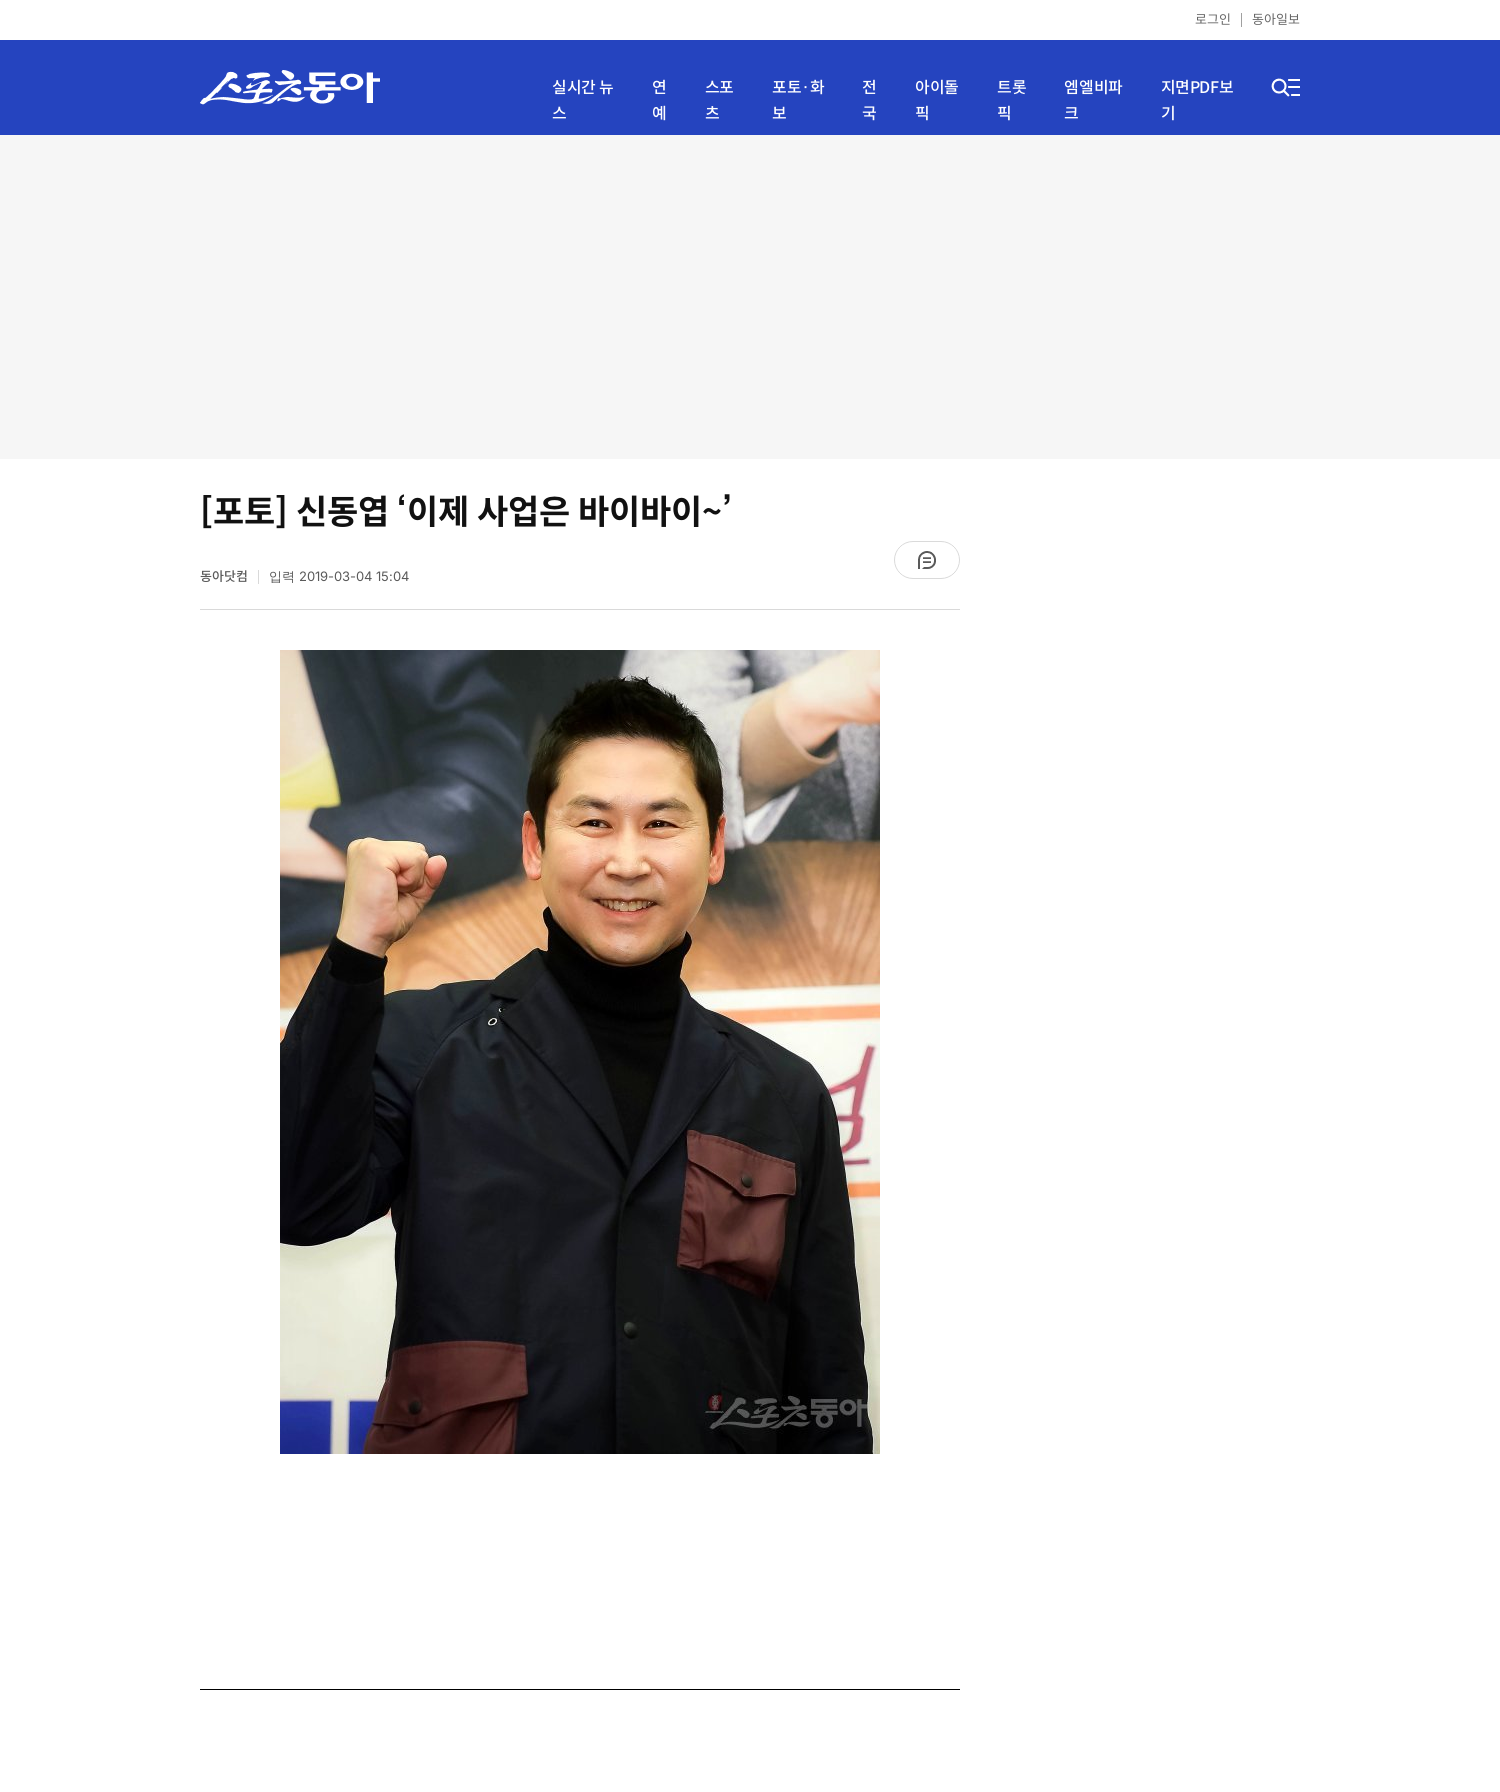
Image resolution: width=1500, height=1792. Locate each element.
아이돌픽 (937, 100)
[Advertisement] (750, 295)
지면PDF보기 (1197, 100)
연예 (659, 100)
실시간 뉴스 (583, 100)
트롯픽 (1011, 100)
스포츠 (719, 100)
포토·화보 (798, 100)
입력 (339, 576)
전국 (869, 100)
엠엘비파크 (1093, 100)
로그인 (1213, 19)
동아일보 (1276, 19)
